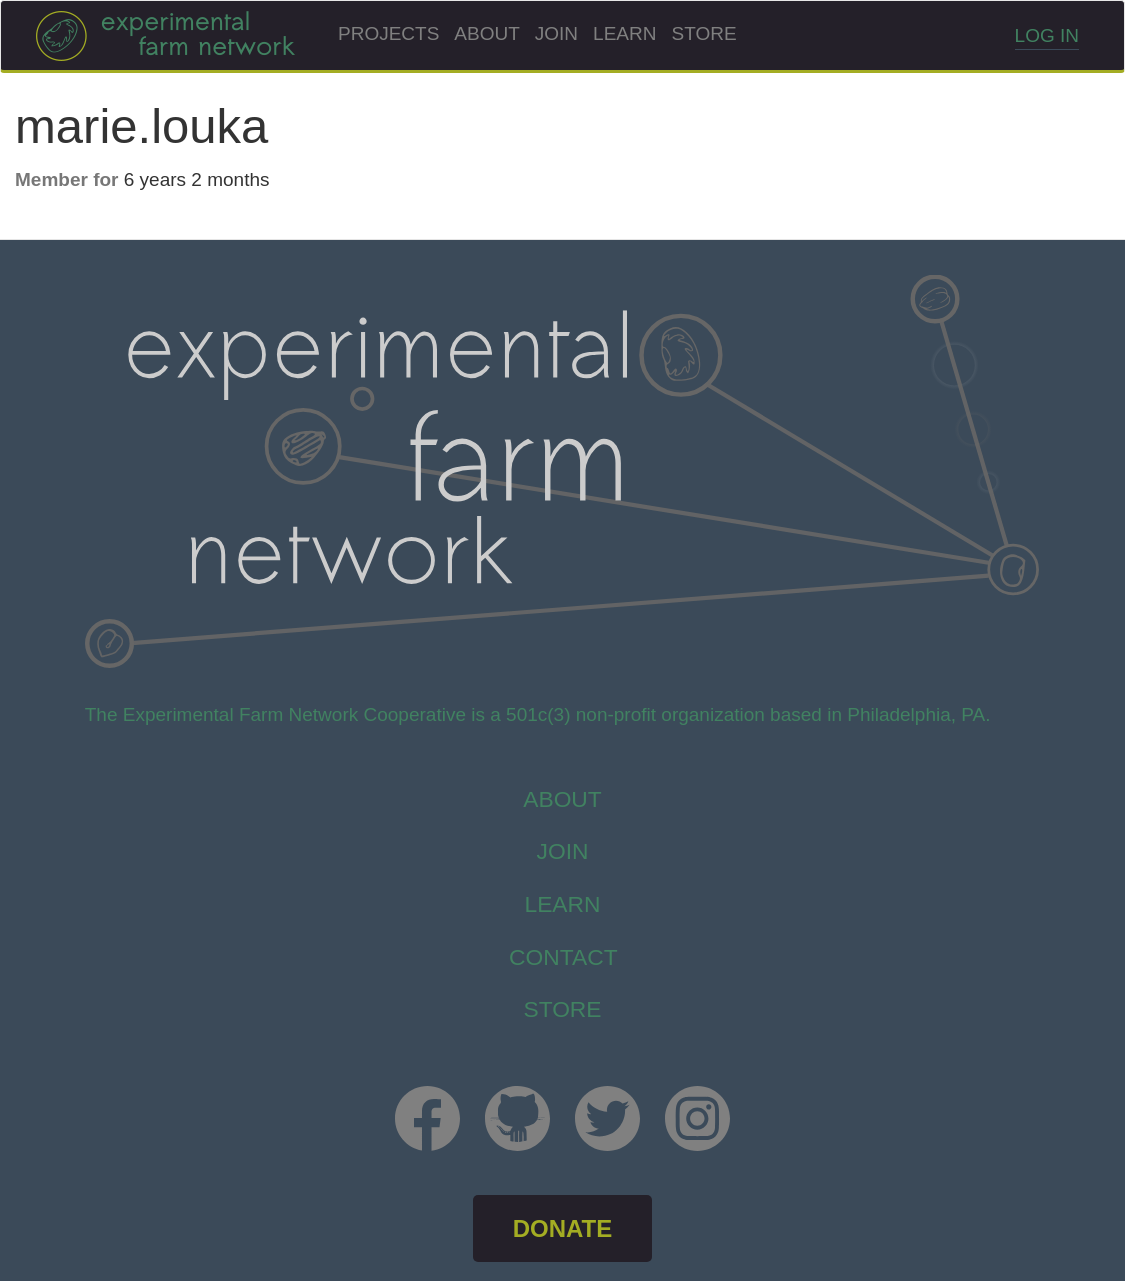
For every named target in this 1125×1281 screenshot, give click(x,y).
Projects (388, 33)
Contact (563, 957)
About (486, 33)
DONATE (563, 1228)
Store (703, 33)
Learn (624, 33)
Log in (1047, 35)
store (562, 1009)
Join (556, 33)
